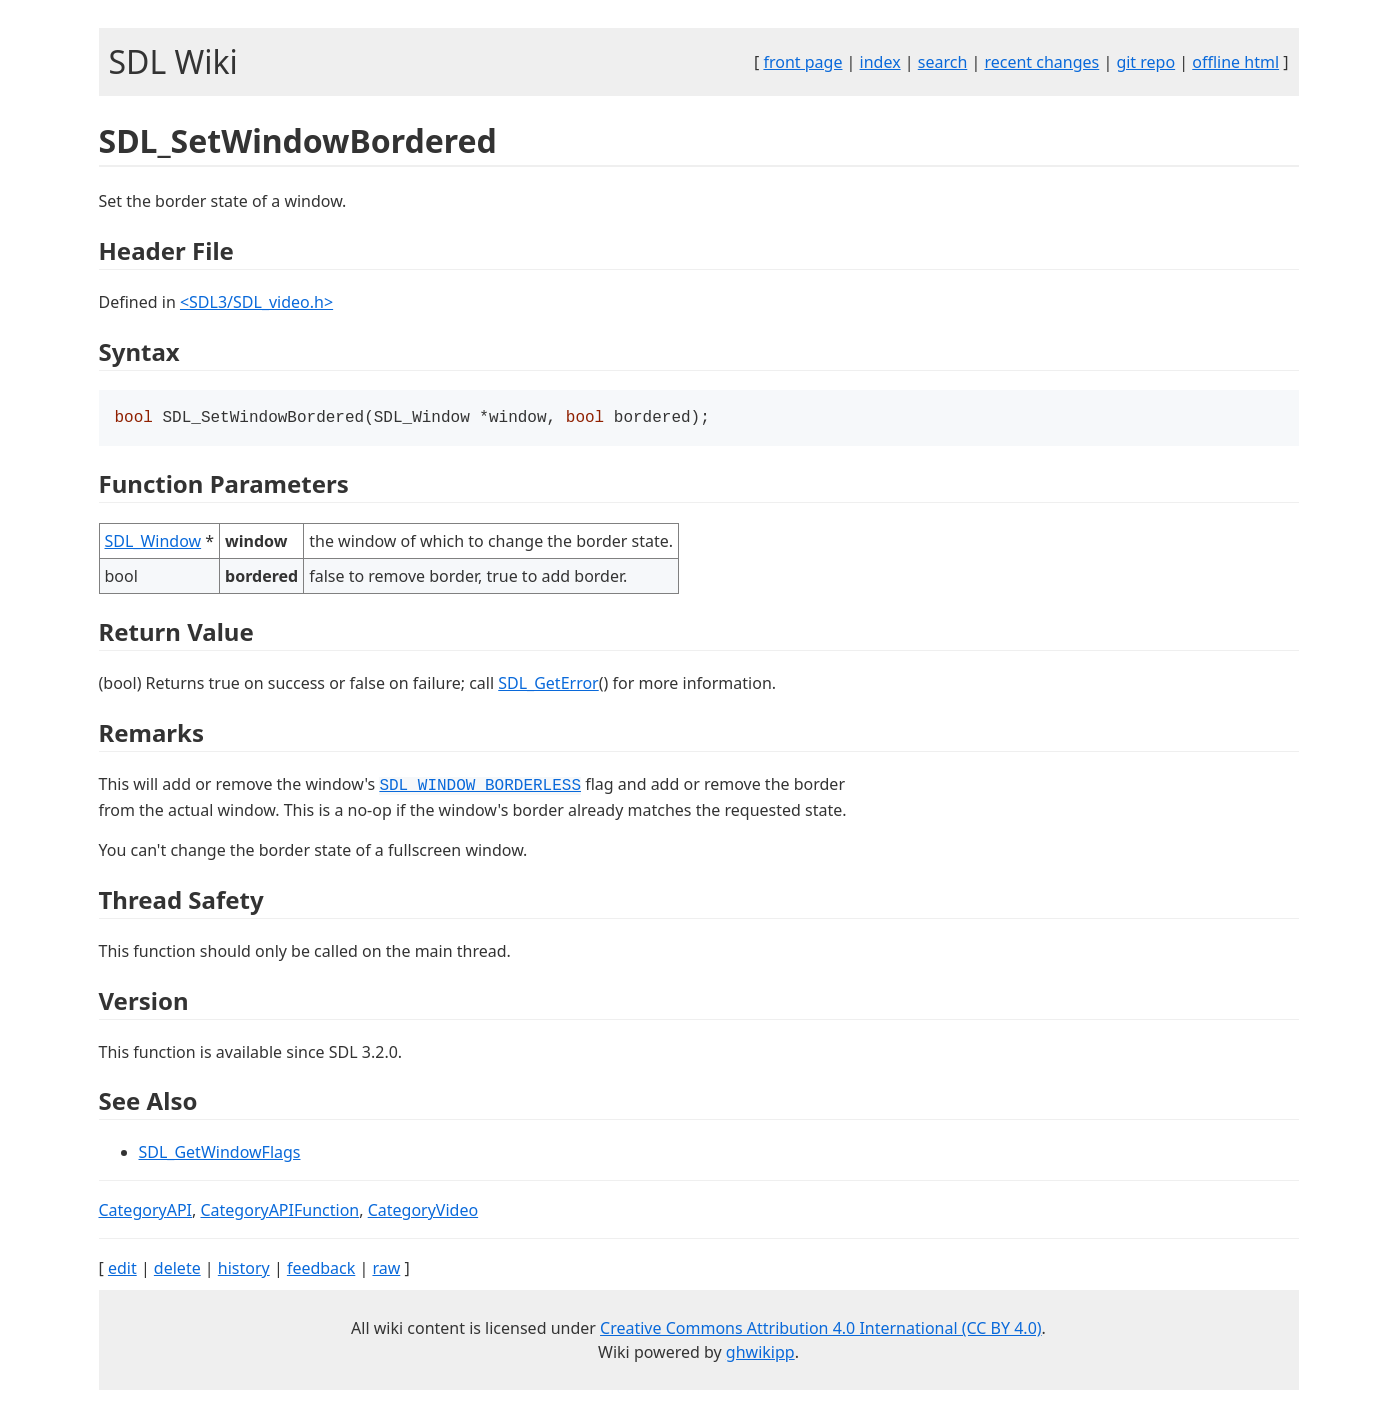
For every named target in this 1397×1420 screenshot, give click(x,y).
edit (122, 1270)
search (943, 62)
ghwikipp (760, 1354)
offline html (1235, 62)
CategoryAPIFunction (279, 1212)
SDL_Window (153, 543)
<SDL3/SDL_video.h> (256, 302)
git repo (1145, 62)
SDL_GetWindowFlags (220, 1154)
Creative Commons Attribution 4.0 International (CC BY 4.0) (821, 1330)
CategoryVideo (423, 1212)
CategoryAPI (146, 1212)
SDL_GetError (548, 685)
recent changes (1041, 62)
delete (177, 1270)
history (244, 1270)
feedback (321, 1270)
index (880, 62)
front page (802, 62)
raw (386, 1270)
